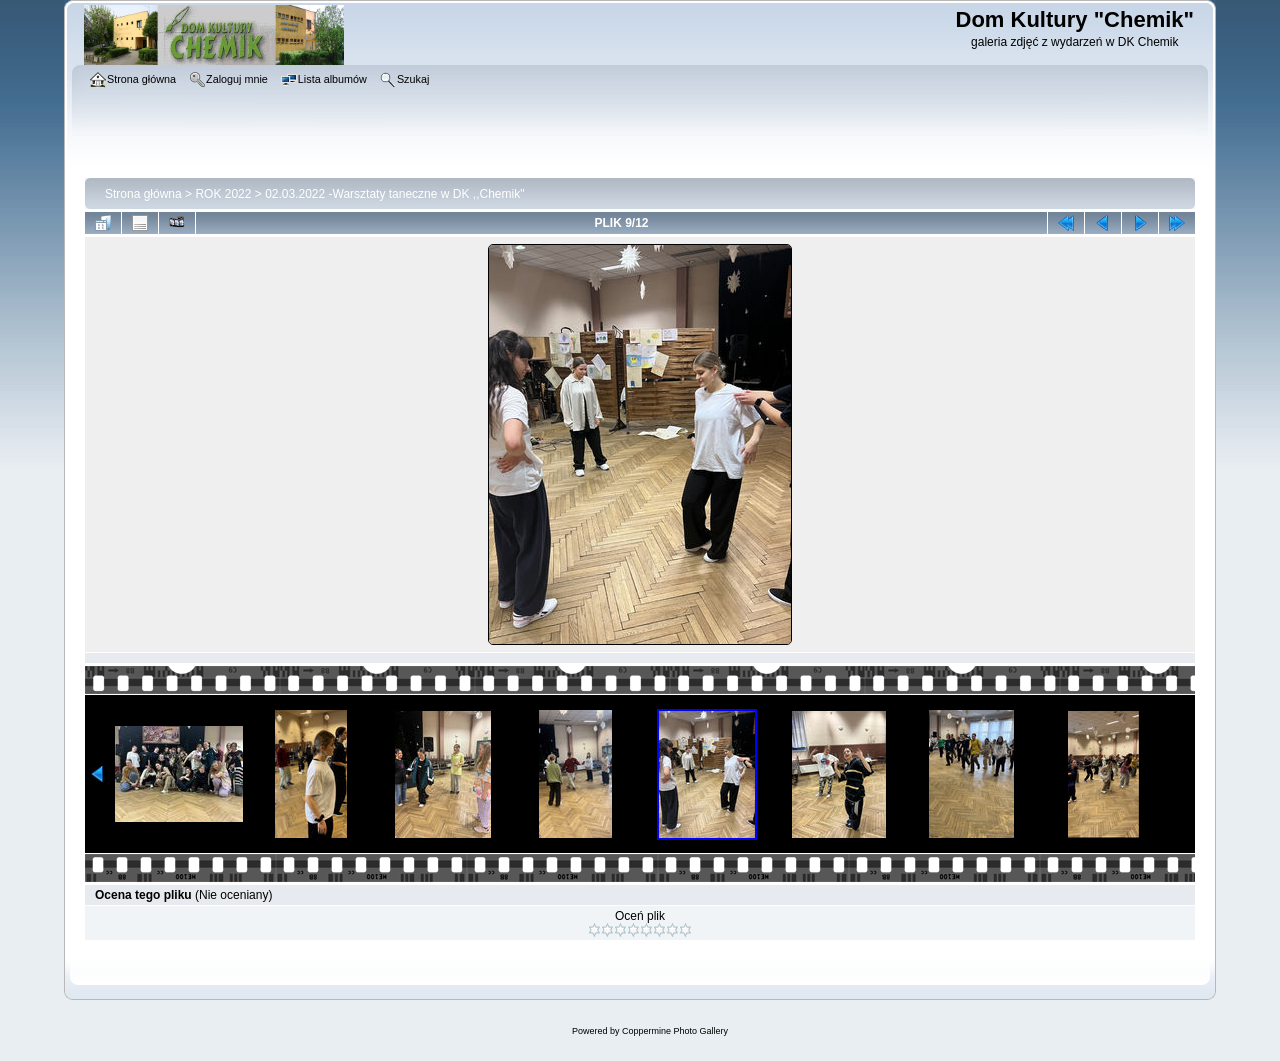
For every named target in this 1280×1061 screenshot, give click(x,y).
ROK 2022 (223, 194)
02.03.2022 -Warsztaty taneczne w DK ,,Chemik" (394, 194)
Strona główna (143, 194)
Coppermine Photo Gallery (675, 1031)
